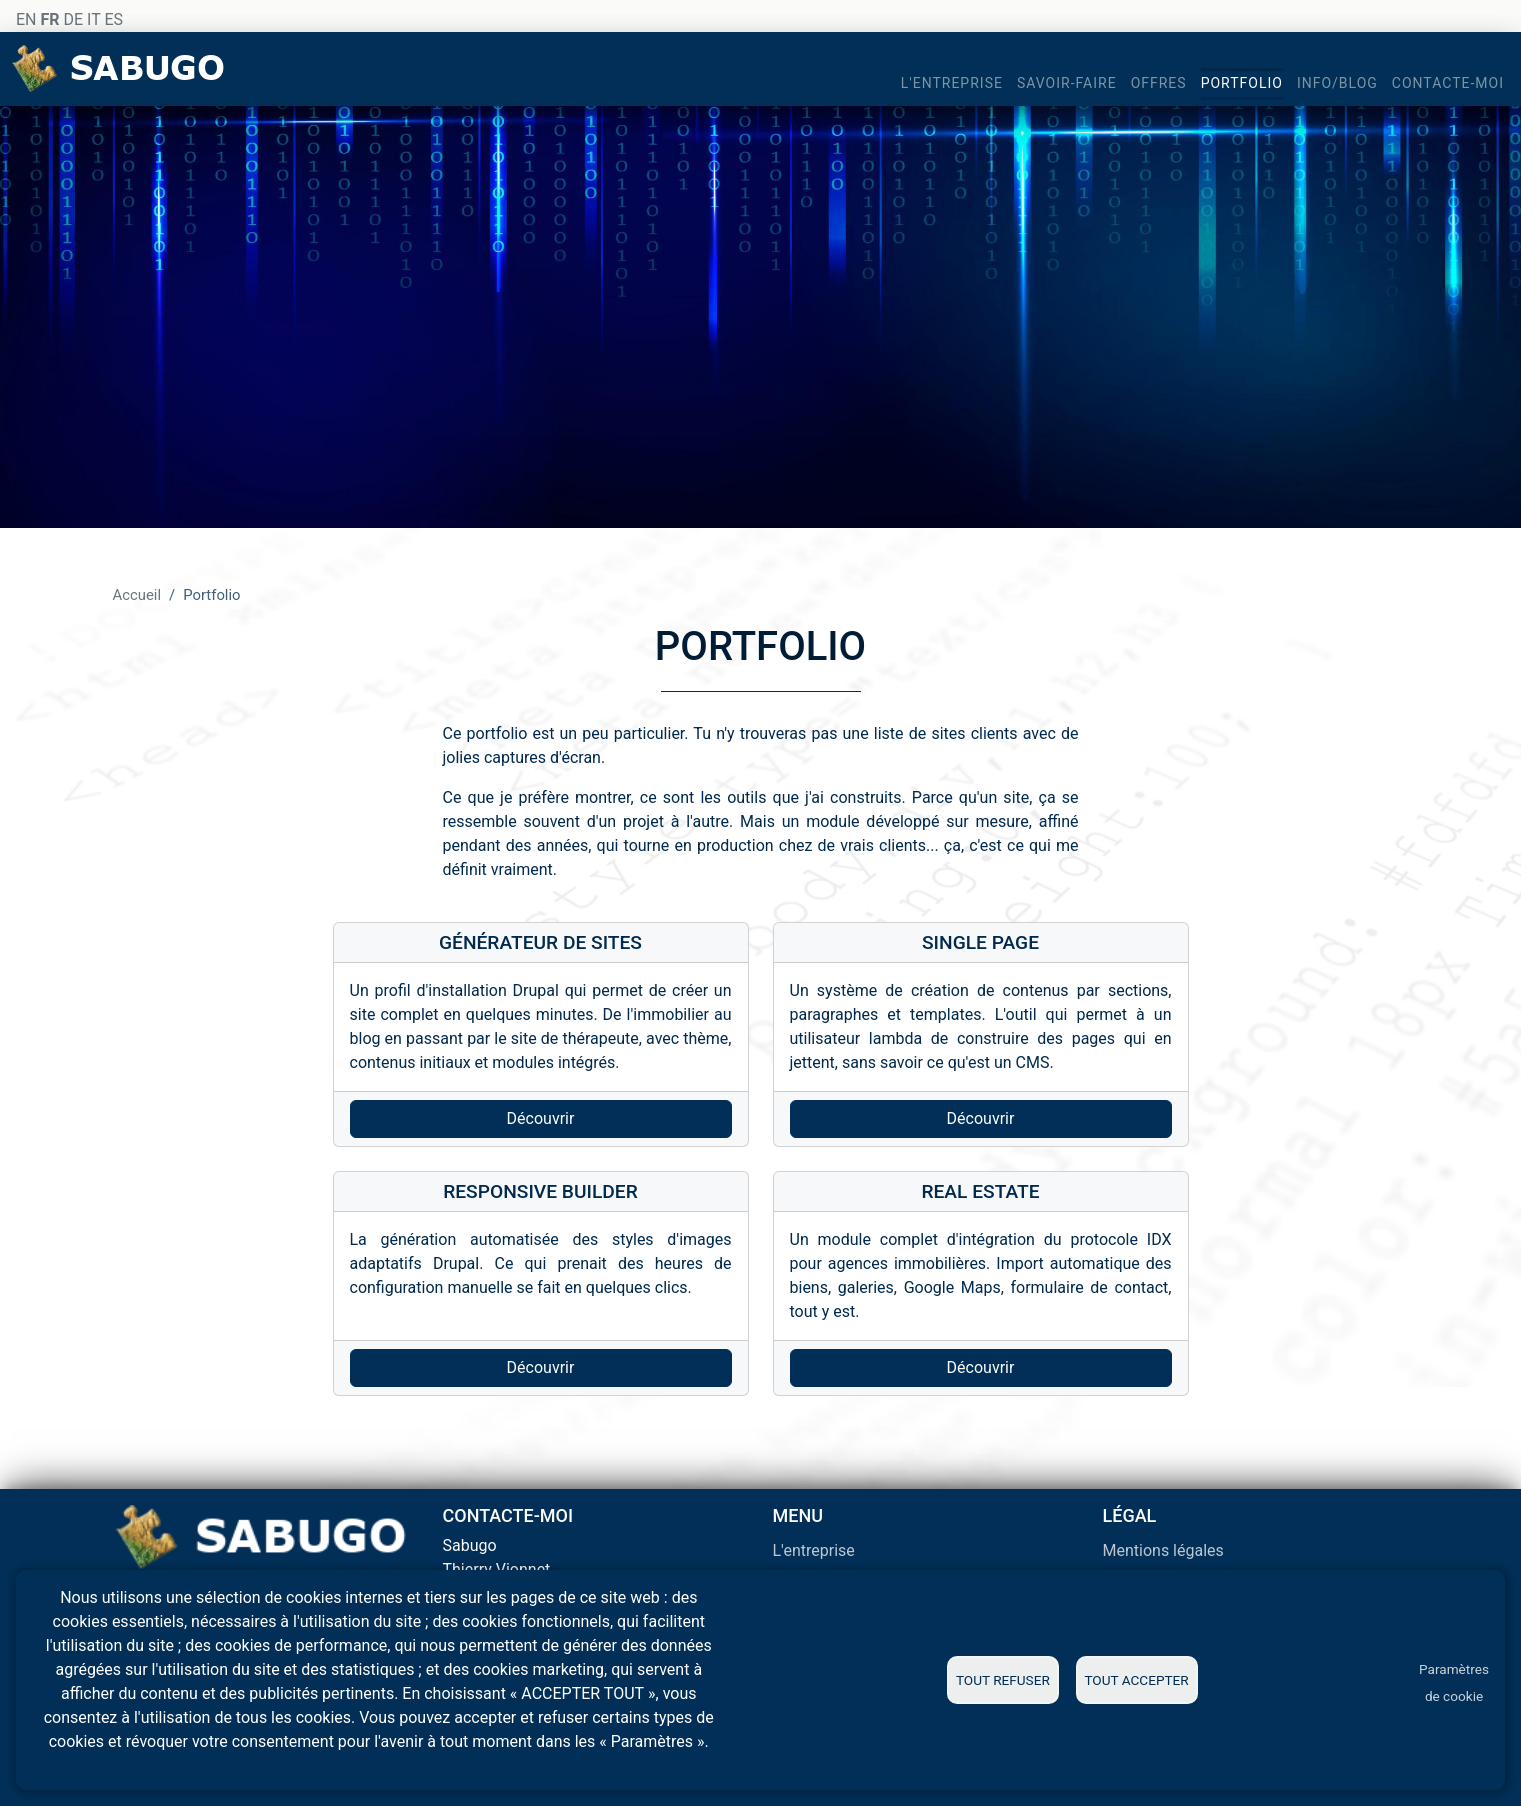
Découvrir (541, 1118)
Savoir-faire (1067, 83)
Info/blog (1337, 83)
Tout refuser (1003, 1680)
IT (93, 19)
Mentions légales (1163, 1550)
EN (26, 19)
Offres (1159, 83)
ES (113, 19)
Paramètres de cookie (1454, 1682)
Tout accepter (1136, 1680)
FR (49, 19)
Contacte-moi (1448, 83)
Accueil (137, 595)
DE (73, 19)
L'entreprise (952, 83)
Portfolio (1242, 83)
